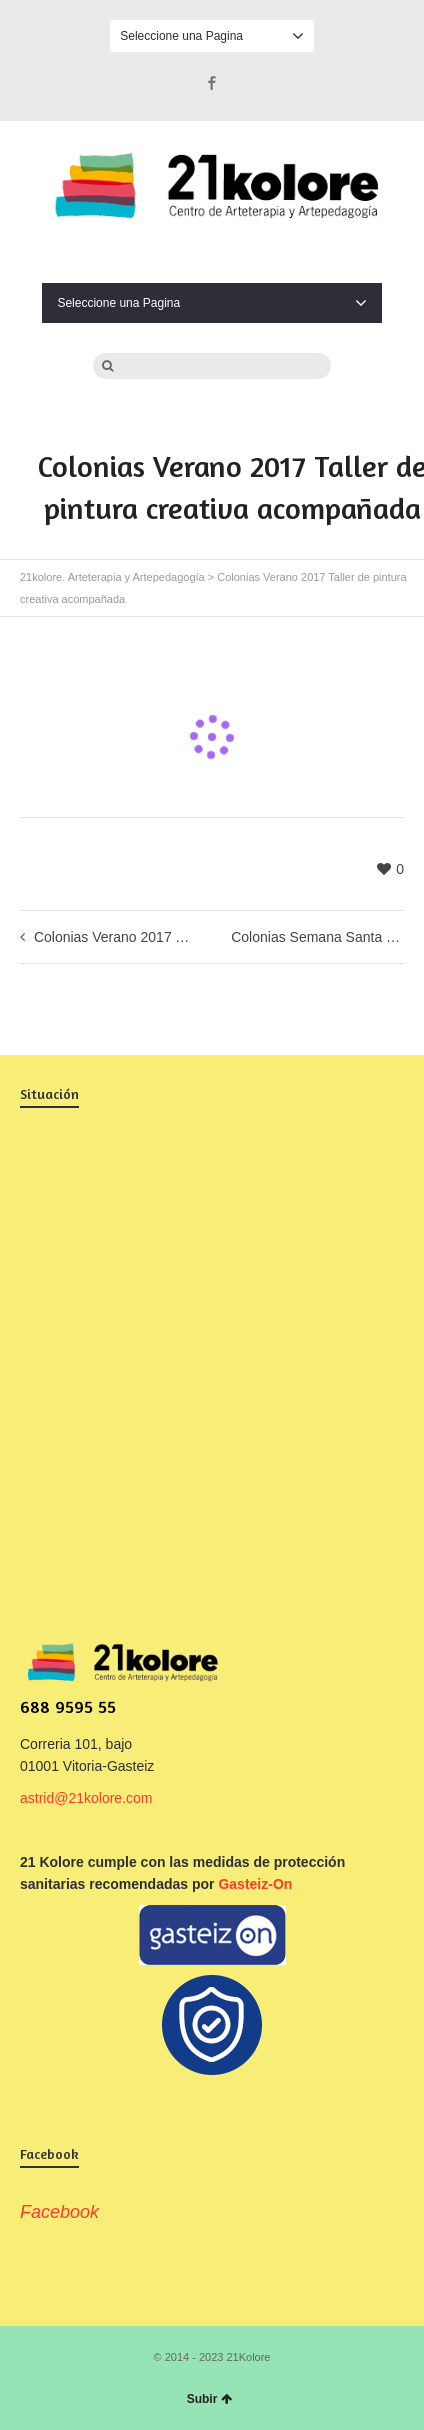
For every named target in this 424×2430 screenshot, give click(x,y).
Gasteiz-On (255, 1884)
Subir (210, 2399)
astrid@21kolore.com (86, 1798)
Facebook (212, 83)
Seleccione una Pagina (212, 36)
